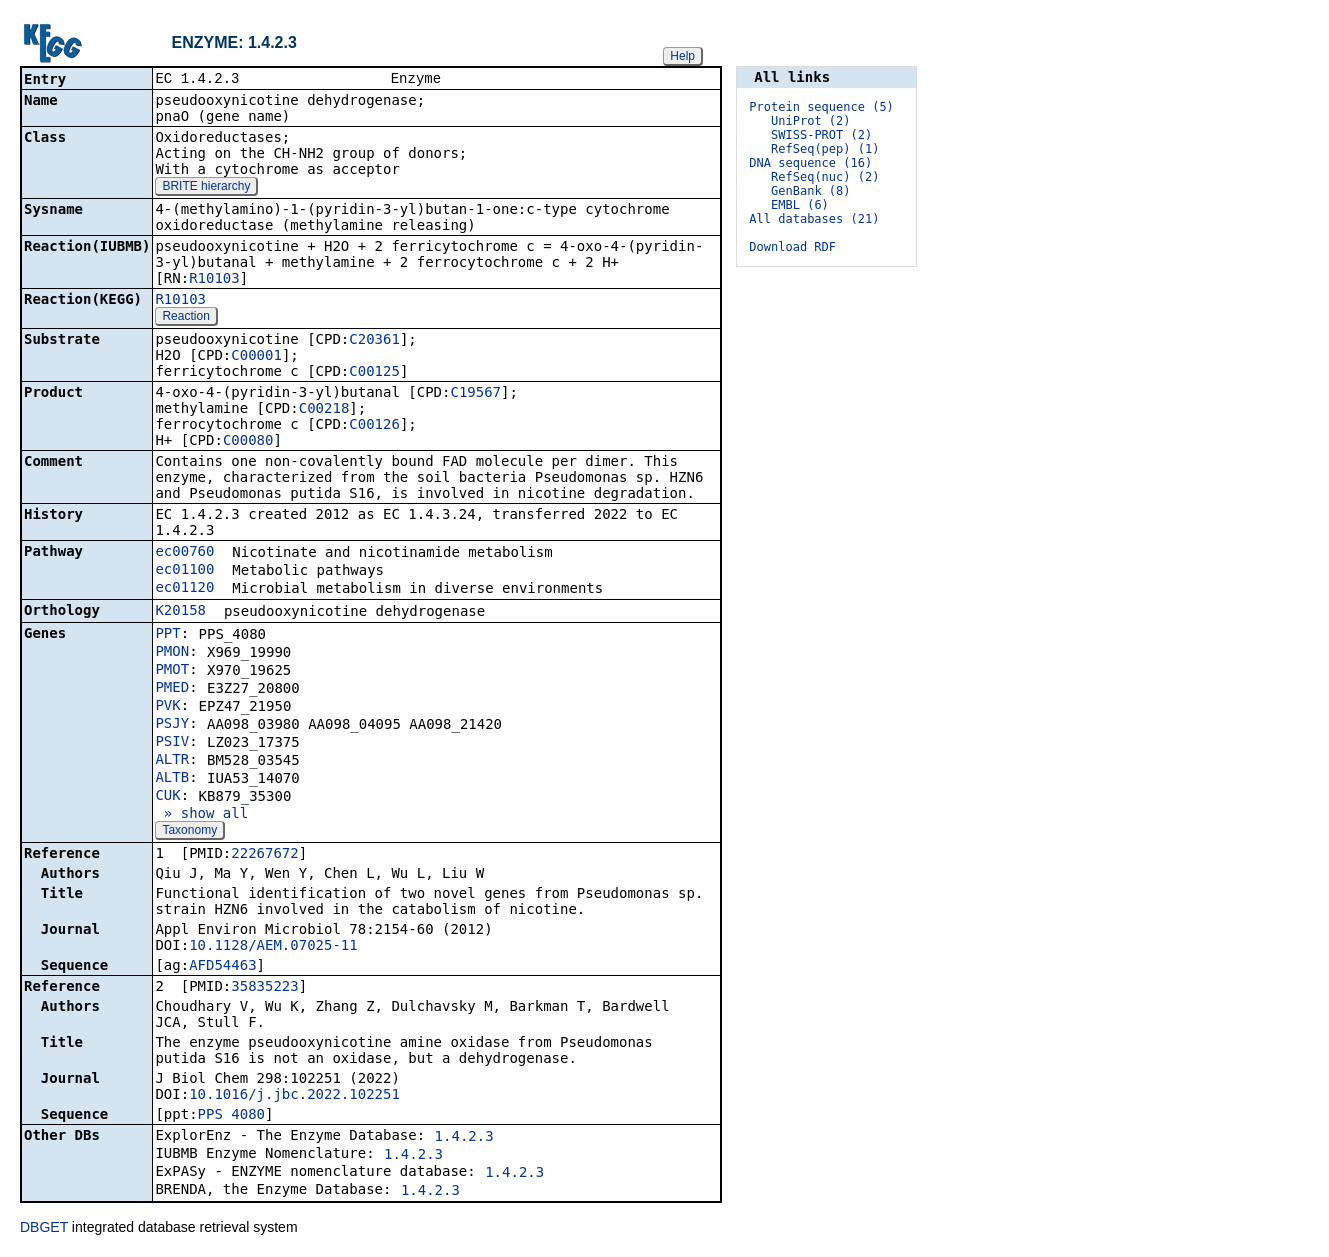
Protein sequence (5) (821, 107)
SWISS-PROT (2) (821, 135)
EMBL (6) (800, 205)
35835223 (264, 988)
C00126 (374, 426)
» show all (201, 815)
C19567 (475, 394)
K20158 (180, 612)
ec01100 (184, 571)
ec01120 (184, 589)
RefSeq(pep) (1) (825, 149)
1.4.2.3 (464, 1138)
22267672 (264, 855)
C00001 (256, 357)
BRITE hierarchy (206, 188)
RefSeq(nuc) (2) (825, 177)
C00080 (248, 442)
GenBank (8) (810, 191)
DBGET (44, 1229)
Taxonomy (189, 832)
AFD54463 (222, 967)
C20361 (374, 341)
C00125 (374, 373)
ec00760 (184, 553)
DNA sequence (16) (810, 163)
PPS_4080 (231, 1116)
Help (682, 56)
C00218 (324, 410)
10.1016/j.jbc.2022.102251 (294, 1096)
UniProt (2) (810, 121)
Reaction (185, 318)
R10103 (214, 280)
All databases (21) (814, 219)
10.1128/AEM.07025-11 (273, 947)
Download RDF (792, 247)
